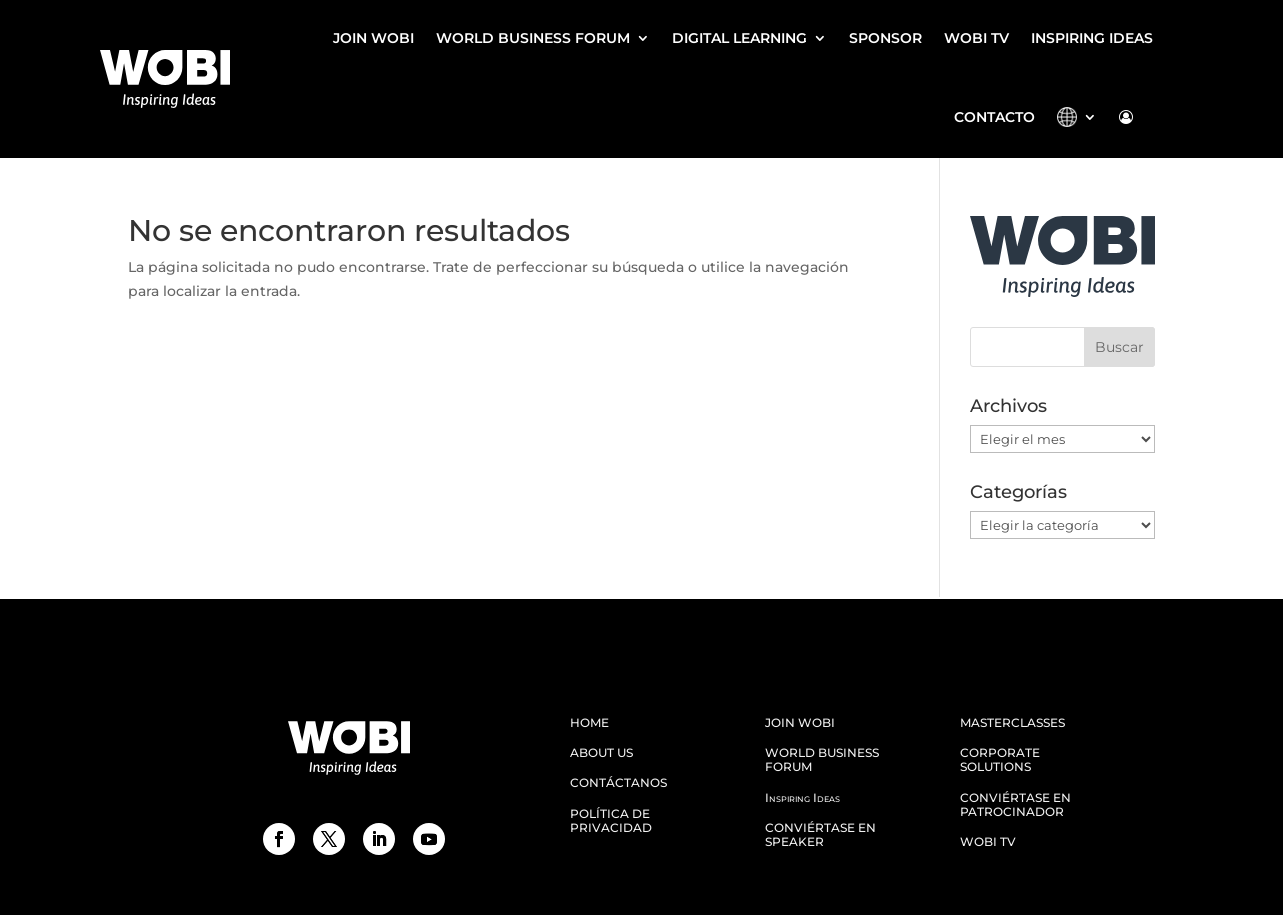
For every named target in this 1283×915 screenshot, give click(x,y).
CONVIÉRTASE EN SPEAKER (820, 835)
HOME (589, 723)
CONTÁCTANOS (618, 783)
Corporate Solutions (1000, 760)
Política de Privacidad (611, 821)
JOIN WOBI (373, 38)
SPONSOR (885, 38)
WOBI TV (976, 38)
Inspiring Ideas (1092, 38)
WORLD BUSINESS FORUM (533, 38)
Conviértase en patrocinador (1015, 805)
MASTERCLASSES (1012, 723)
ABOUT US (601, 753)
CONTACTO (994, 117)
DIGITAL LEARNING (739, 38)
